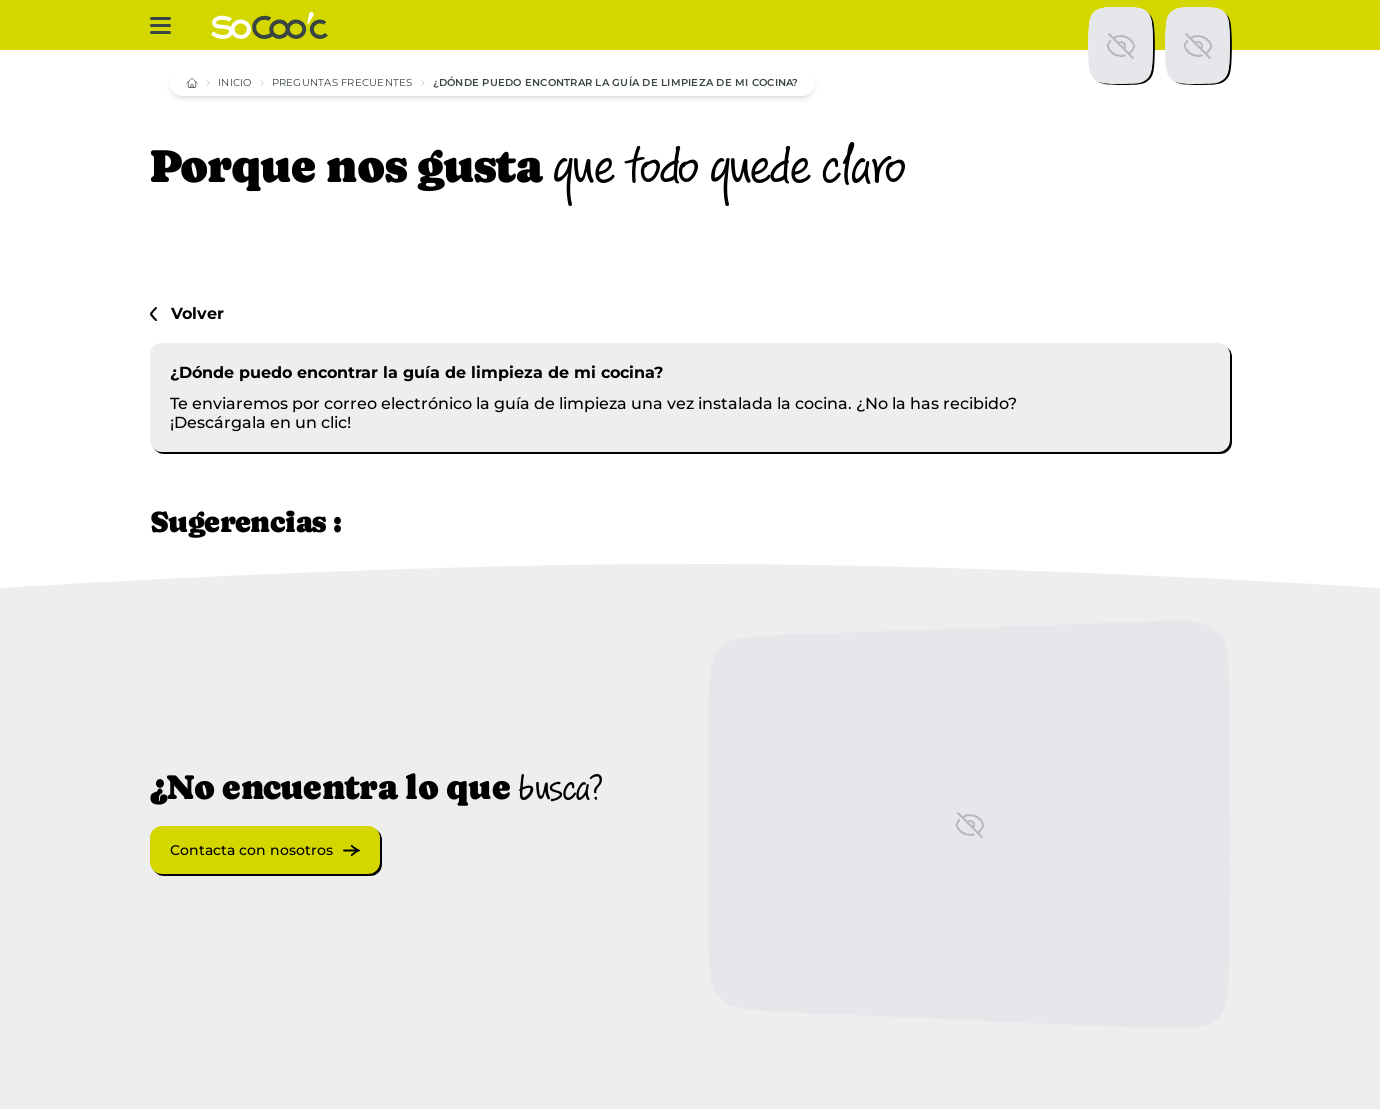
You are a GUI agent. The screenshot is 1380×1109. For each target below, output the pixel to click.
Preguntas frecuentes (342, 82)
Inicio (235, 82)
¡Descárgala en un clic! (260, 422)
